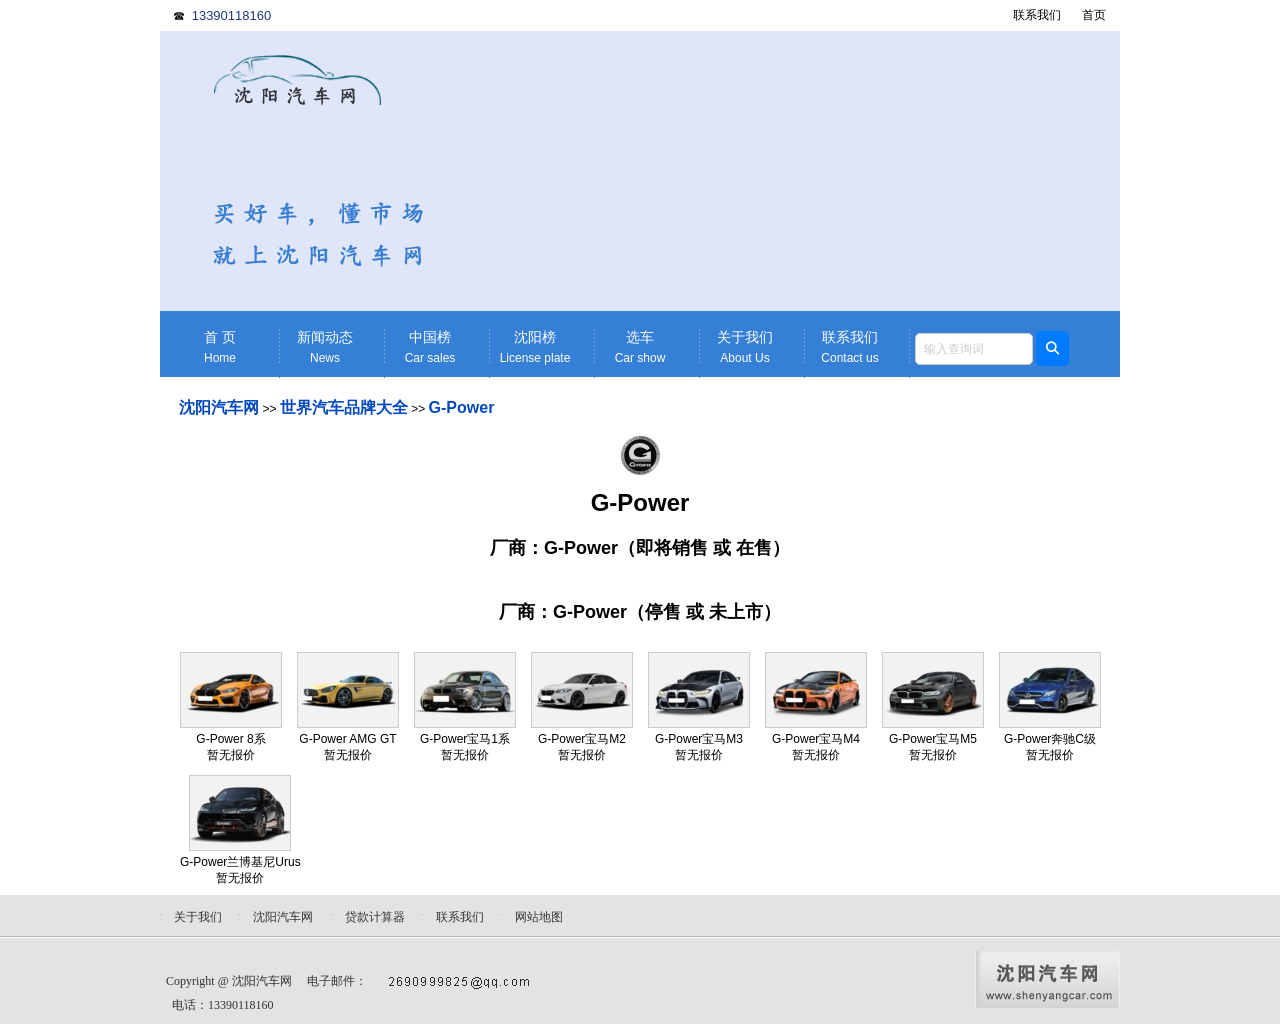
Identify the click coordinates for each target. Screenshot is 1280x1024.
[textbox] (974, 349)
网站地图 (539, 917)
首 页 (220, 347)
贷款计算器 (375, 917)
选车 (640, 347)
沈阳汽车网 (219, 407)
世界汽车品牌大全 (344, 407)
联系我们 (1037, 15)
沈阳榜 (535, 347)
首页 (1094, 15)
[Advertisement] (795, 171)
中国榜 (430, 347)
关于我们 (745, 347)
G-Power (462, 407)
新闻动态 (325, 347)
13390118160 (232, 15)
